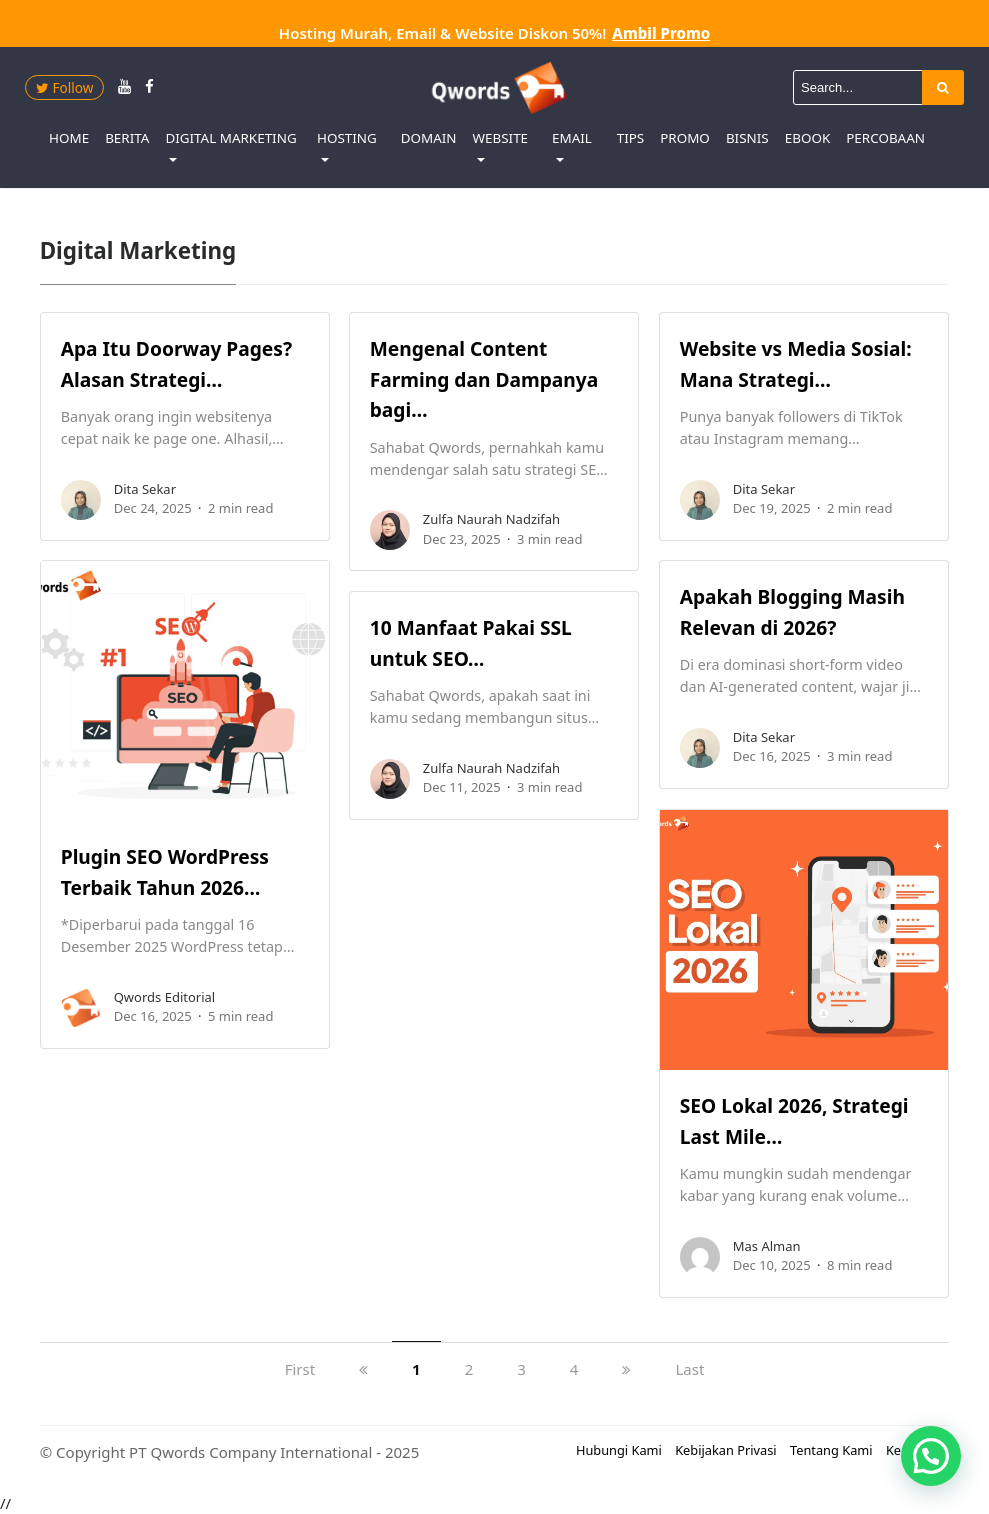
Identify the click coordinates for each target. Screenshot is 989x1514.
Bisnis (747, 138)
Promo (685, 138)
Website (501, 138)
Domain (429, 138)
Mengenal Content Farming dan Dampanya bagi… (484, 379)
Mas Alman (767, 1246)
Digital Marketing (230, 138)
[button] (931, 1455)
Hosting (347, 138)
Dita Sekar (145, 489)
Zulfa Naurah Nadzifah (491, 519)
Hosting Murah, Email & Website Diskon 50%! (494, 33)
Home (69, 138)
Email (572, 138)
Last (689, 1369)
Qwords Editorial (164, 997)
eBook (808, 138)
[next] (626, 1369)
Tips (631, 138)
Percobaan (885, 138)
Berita (127, 138)
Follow (64, 87)
